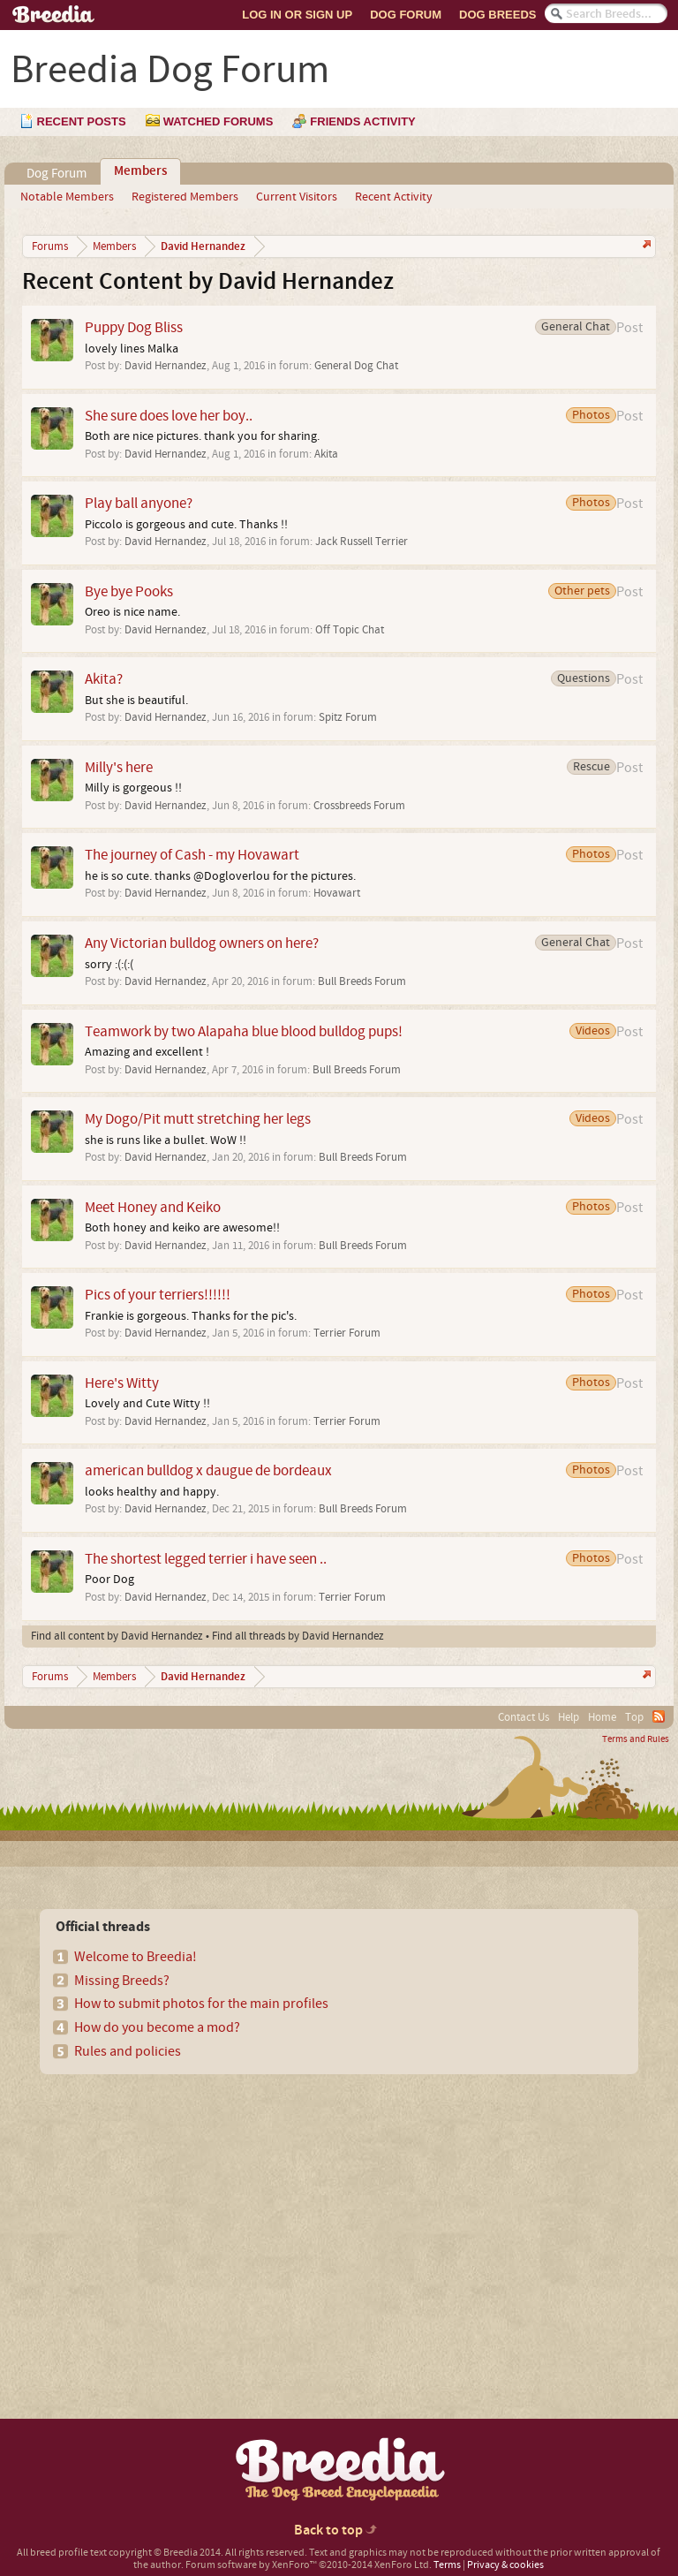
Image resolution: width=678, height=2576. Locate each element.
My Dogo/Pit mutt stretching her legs (198, 1119)
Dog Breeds (497, 14)
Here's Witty (122, 1383)
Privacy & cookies (505, 2565)
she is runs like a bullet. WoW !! (165, 1140)
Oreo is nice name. (132, 612)
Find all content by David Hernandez (117, 1636)
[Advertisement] (168, 2215)
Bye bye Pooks (129, 591)
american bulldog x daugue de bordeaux (208, 1470)
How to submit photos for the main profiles (201, 2003)
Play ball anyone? (138, 503)
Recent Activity (394, 197)
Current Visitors (296, 197)
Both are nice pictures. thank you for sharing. (202, 436)
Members (140, 171)
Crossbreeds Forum (359, 806)
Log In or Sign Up (297, 14)
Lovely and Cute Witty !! (147, 1404)
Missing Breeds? (122, 1980)
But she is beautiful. (136, 700)
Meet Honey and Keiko (153, 1207)
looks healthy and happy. (152, 1492)
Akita (326, 454)
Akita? (104, 679)
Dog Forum (405, 14)
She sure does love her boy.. (168, 415)
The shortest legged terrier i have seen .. (206, 1559)
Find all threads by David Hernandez (298, 1636)
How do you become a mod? (157, 2027)
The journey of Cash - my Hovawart (192, 855)
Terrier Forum (346, 1333)
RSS (658, 1716)
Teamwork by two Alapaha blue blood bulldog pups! (244, 1031)
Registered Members (185, 197)
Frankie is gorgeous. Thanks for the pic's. (191, 1316)
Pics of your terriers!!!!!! (157, 1294)
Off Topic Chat (349, 630)
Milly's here (119, 767)
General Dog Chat (356, 366)
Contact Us (523, 1717)
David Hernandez (165, 366)
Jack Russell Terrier (361, 541)
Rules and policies (127, 2051)
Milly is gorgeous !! (133, 788)
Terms (447, 2565)
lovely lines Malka (131, 349)
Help (568, 1717)
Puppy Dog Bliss (134, 327)
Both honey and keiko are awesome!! (182, 1228)
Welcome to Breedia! (135, 1957)
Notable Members (67, 197)
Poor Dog (109, 1579)
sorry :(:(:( (109, 965)
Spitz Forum (348, 717)
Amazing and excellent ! (147, 1052)
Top (634, 1717)
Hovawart (336, 893)
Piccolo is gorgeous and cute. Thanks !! (186, 525)
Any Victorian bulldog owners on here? (202, 943)
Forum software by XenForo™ (308, 2565)
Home (602, 1717)
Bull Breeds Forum (362, 981)
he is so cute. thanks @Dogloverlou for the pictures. (220, 876)
